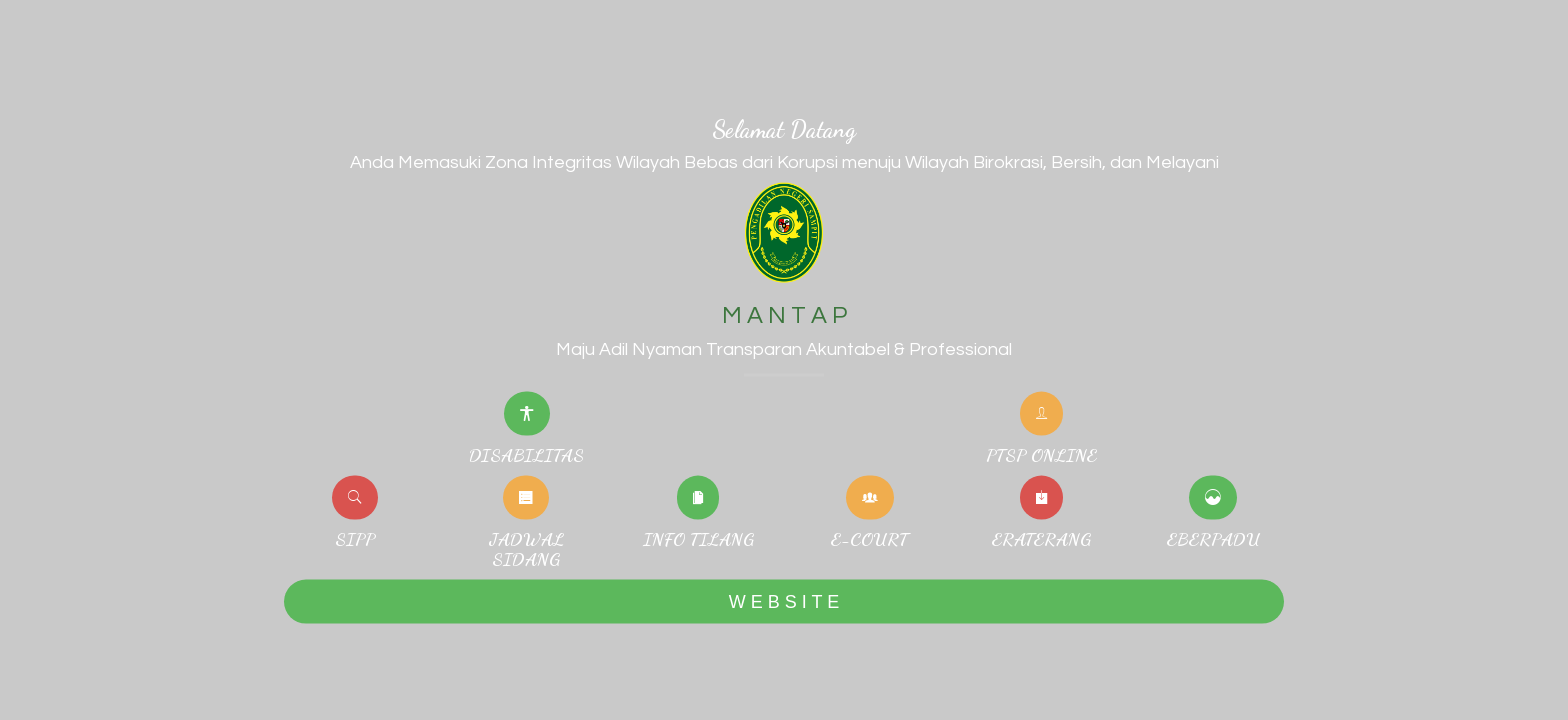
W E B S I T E (784, 601)
